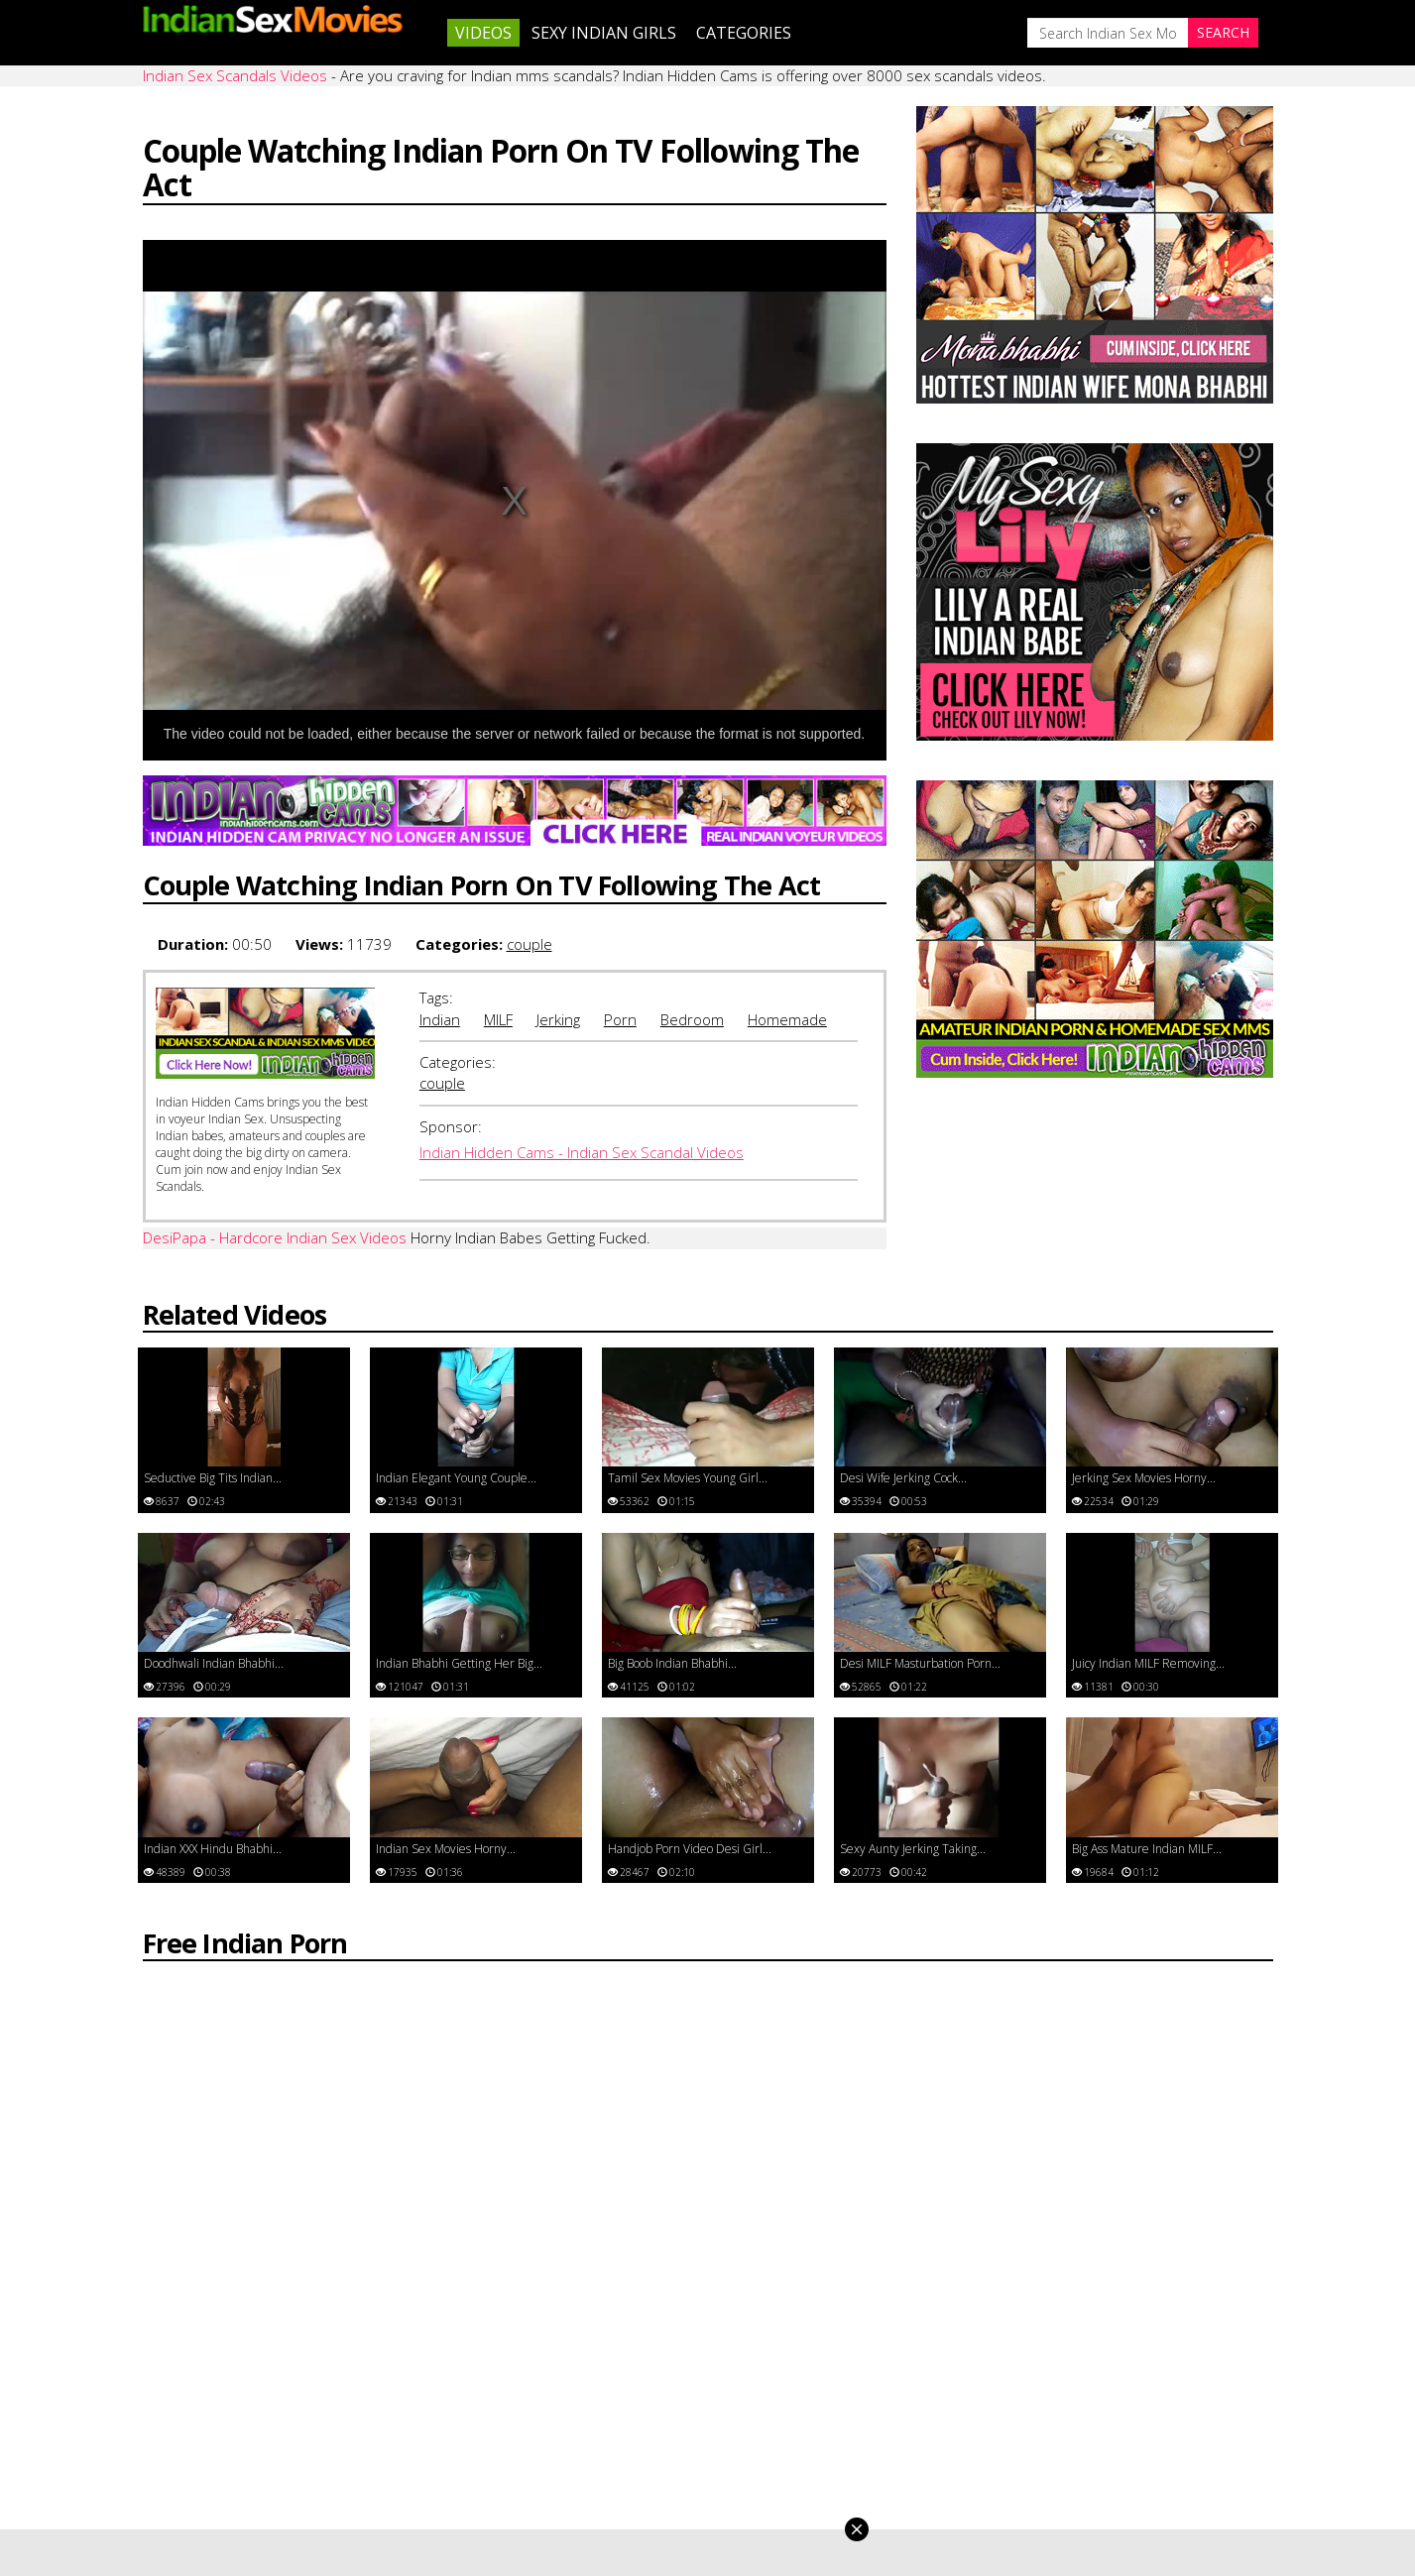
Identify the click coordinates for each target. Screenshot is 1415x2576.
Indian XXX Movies (1070, 2340)
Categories (743, 33)
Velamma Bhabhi (777, 2408)
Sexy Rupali (468, 2451)
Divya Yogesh (476, 2340)
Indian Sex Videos (1068, 2451)
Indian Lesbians (1062, 2408)
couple (529, 900)
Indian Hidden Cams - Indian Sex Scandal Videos (581, 1109)
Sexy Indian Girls (603, 33)
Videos (483, 33)
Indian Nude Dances (1077, 2385)
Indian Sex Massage (1076, 2429)
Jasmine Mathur (482, 2363)
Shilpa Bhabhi (766, 2363)
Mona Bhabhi (766, 2385)
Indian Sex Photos (1070, 2363)
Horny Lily (464, 2429)
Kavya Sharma (478, 2408)
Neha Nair (465, 2385)
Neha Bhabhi (764, 2429)
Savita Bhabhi (766, 2340)
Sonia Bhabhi (765, 2451)
